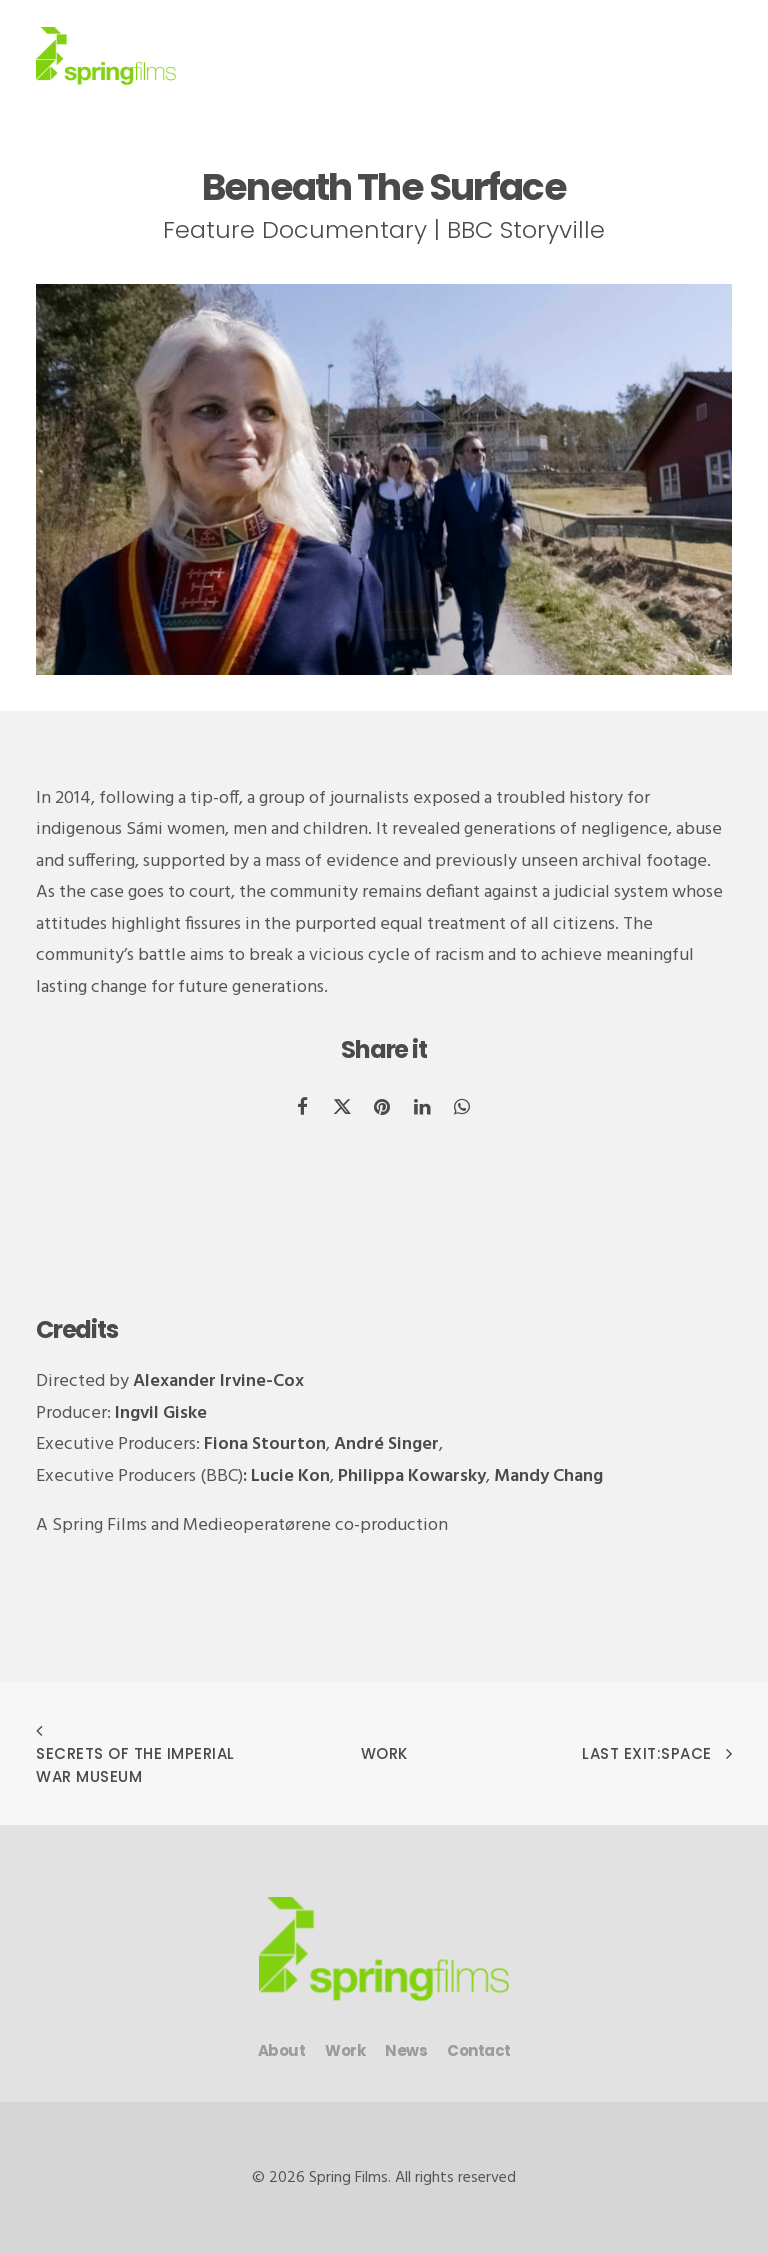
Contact (479, 2050)
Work (384, 1753)
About (282, 2050)
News (406, 2050)
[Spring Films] (106, 56)
